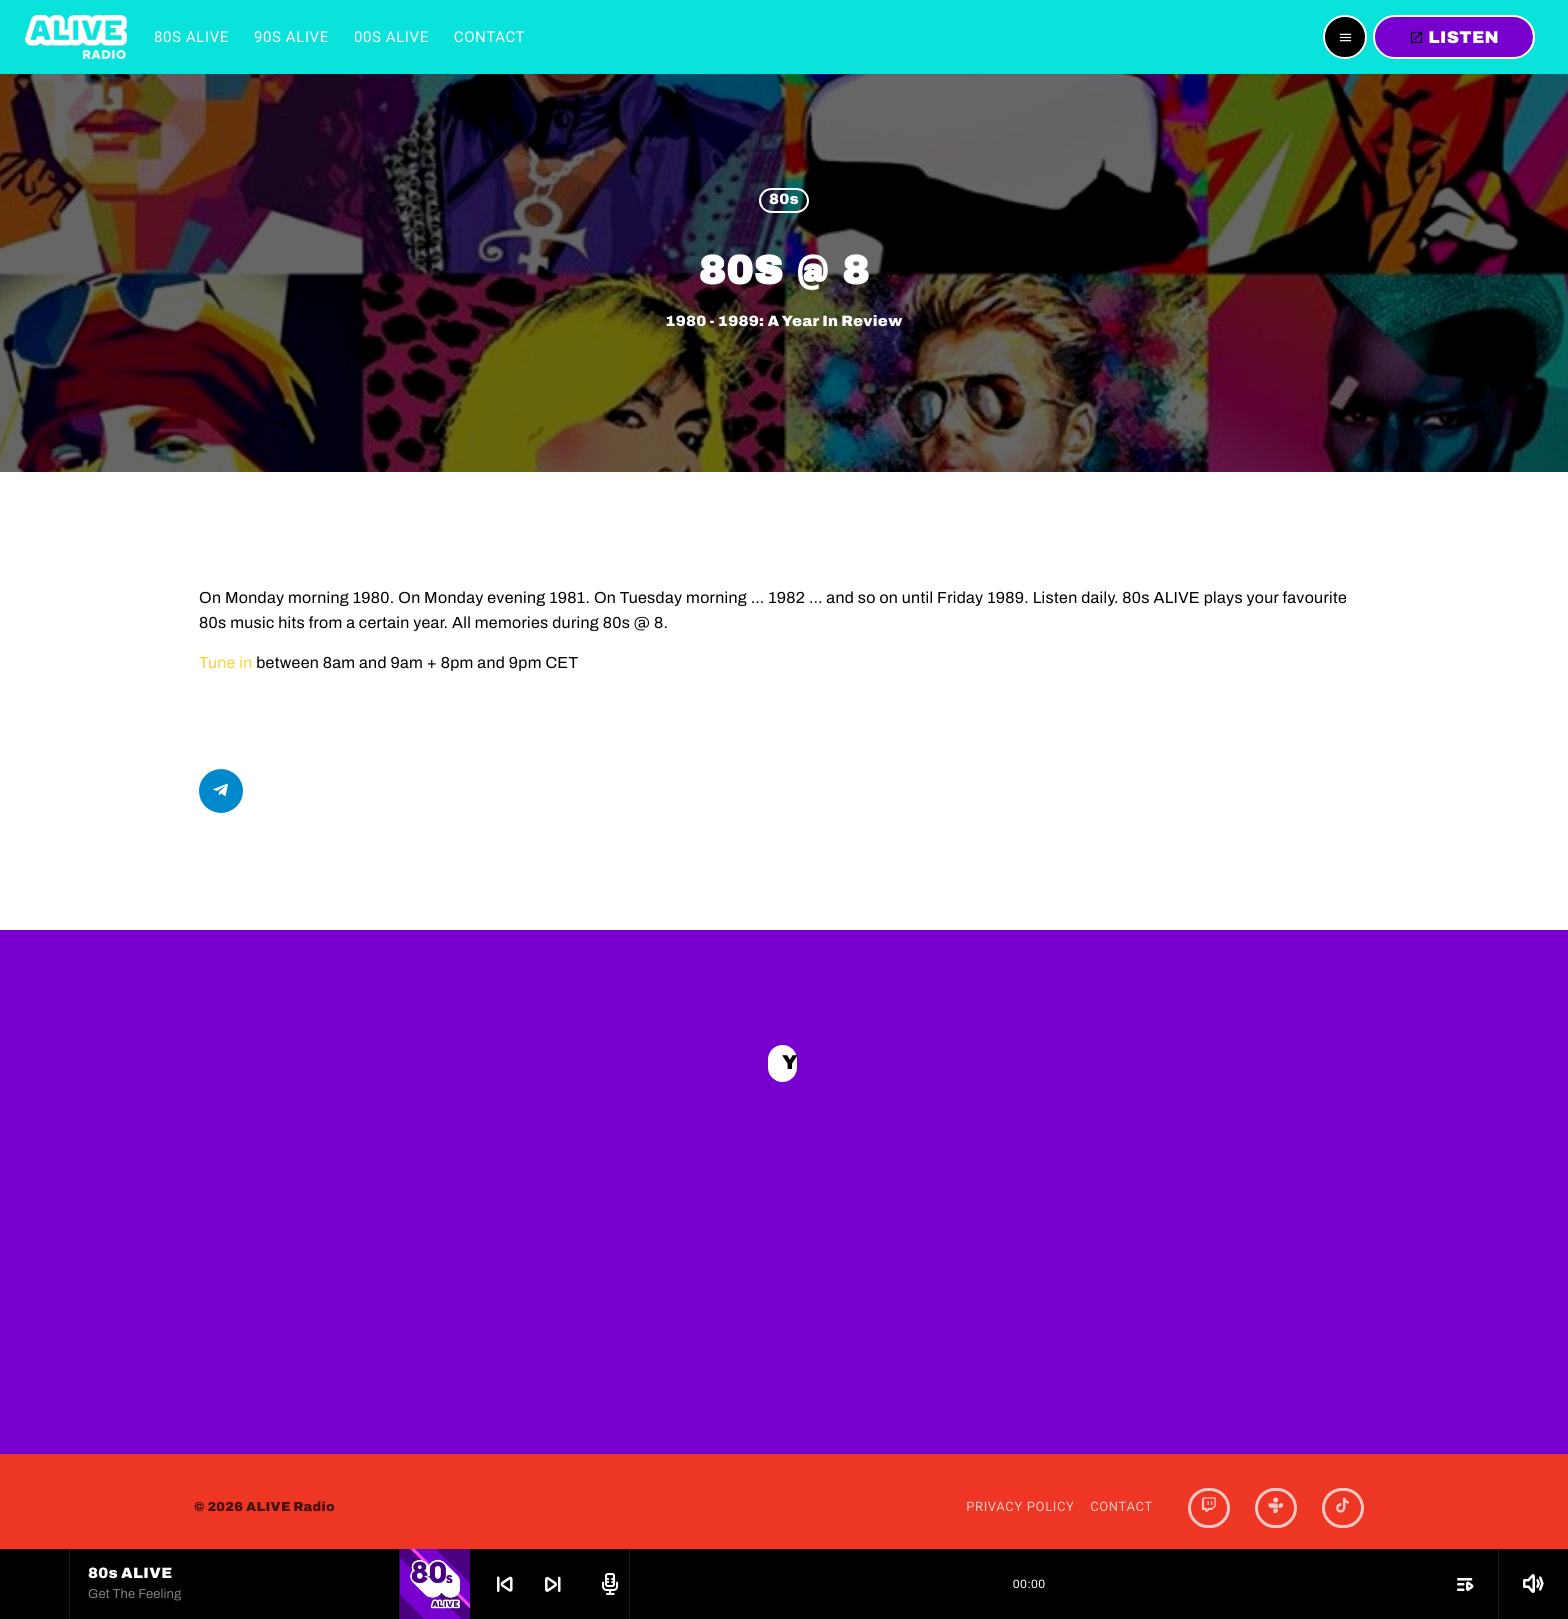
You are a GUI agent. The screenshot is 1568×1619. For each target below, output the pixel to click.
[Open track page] (607, 1584)
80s (784, 201)
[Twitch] (1209, 1495)
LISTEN (1454, 37)
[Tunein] (1276, 1495)
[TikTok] (1343, 1495)
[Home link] (76, 37)
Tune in (226, 663)
